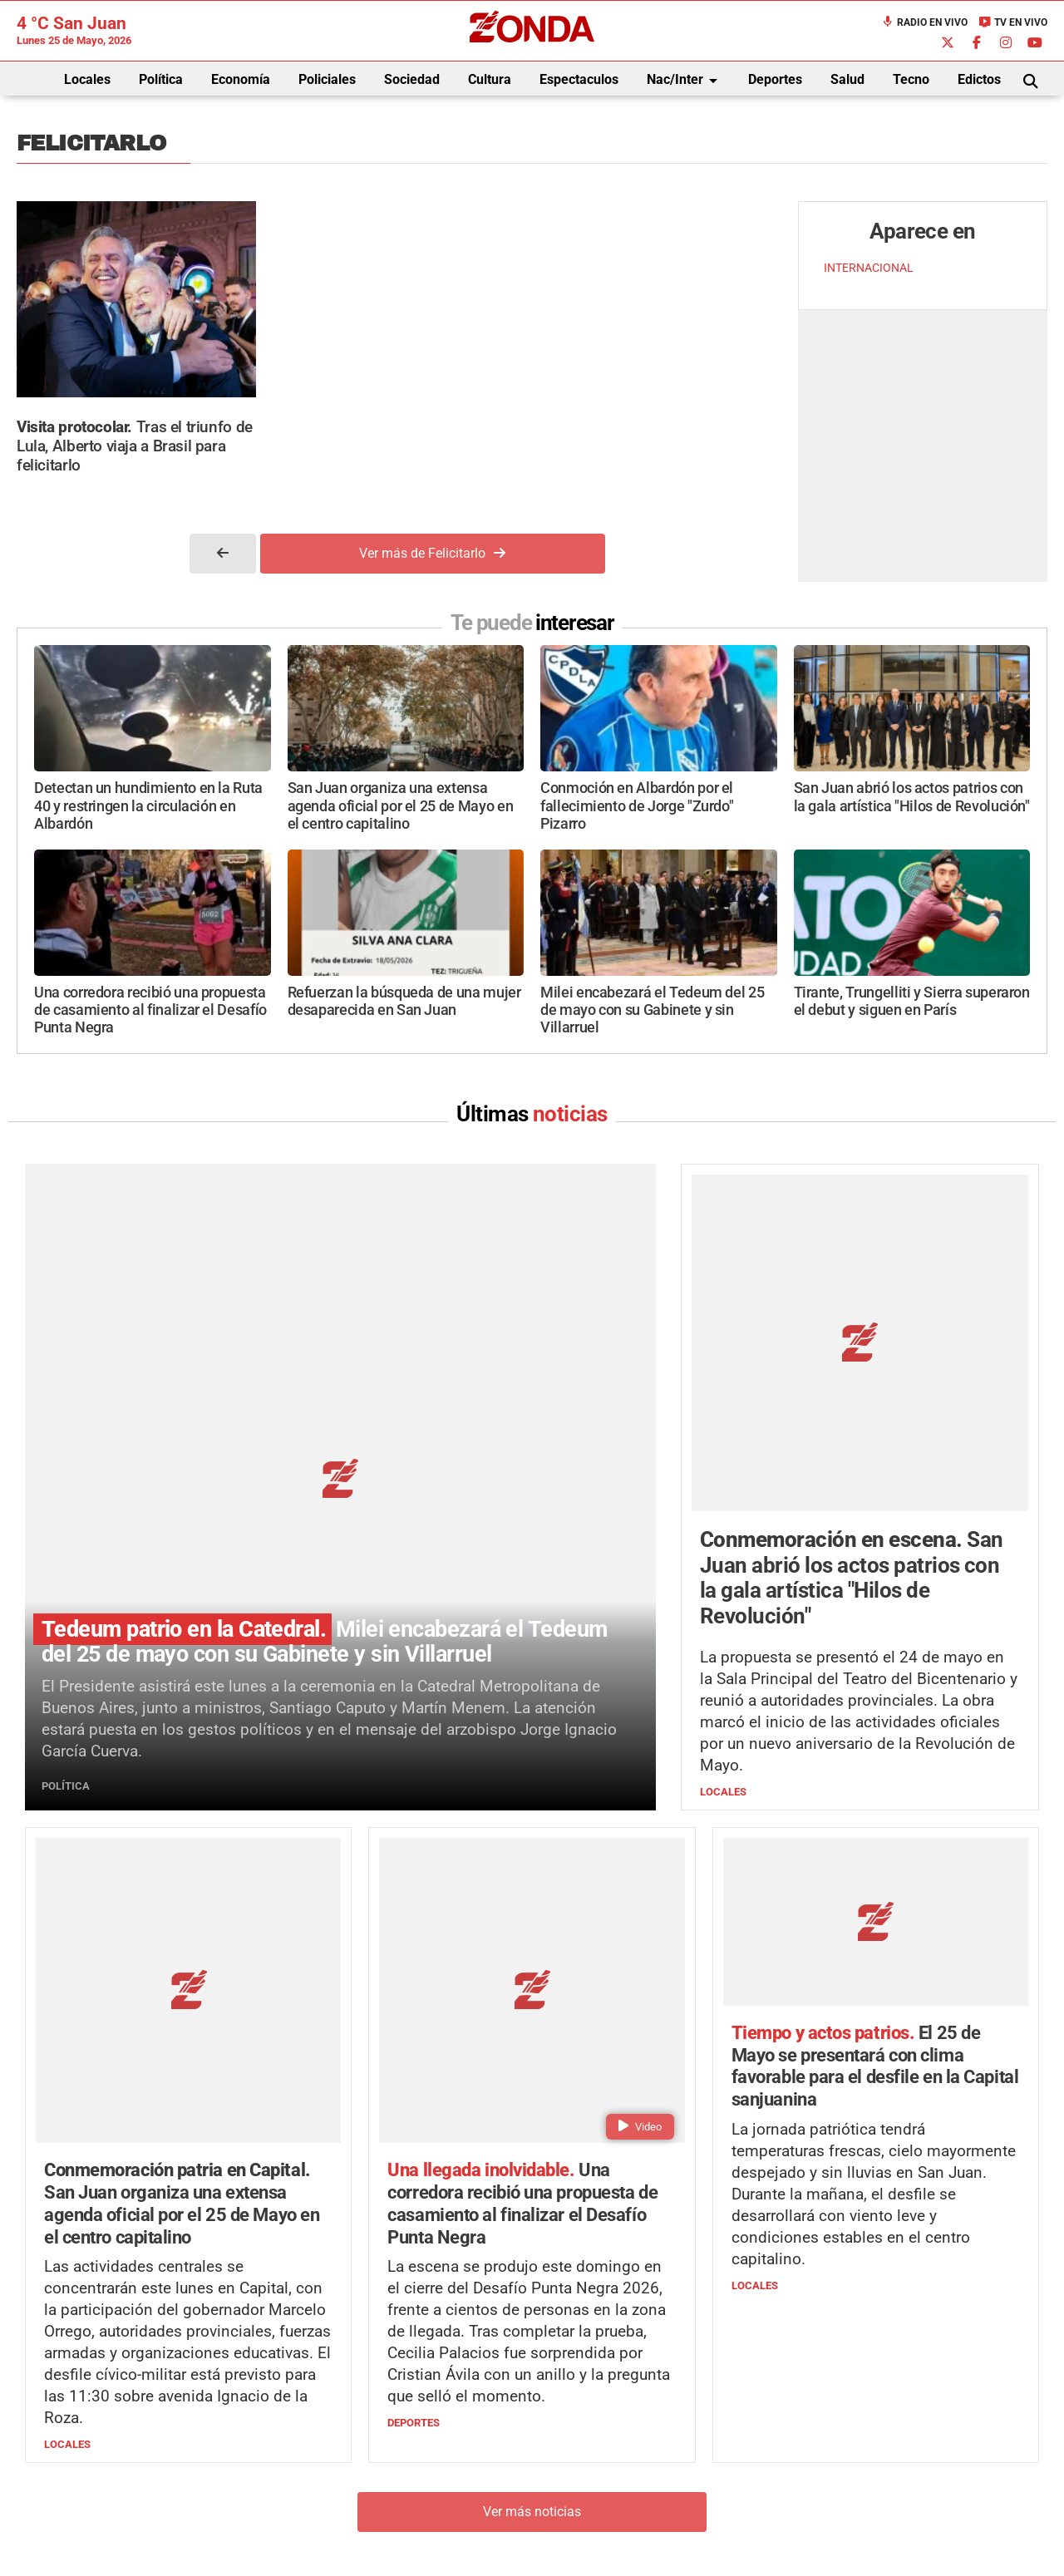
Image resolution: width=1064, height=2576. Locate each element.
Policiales (327, 79)
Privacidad (573, 2522)
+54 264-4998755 (646, 2489)
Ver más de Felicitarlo (432, 553)
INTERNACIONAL (869, 268)
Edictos (979, 79)
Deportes (775, 79)
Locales (87, 79)
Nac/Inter (685, 80)
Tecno (911, 79)
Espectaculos (578, 79)
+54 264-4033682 (632, 2472)
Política (161, 79)
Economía (240, 79)
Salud (847, 79)
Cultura (489, 79)
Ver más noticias (532, 2219)
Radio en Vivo (924, 22)
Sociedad (412, 79)
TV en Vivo (1012, 22)
